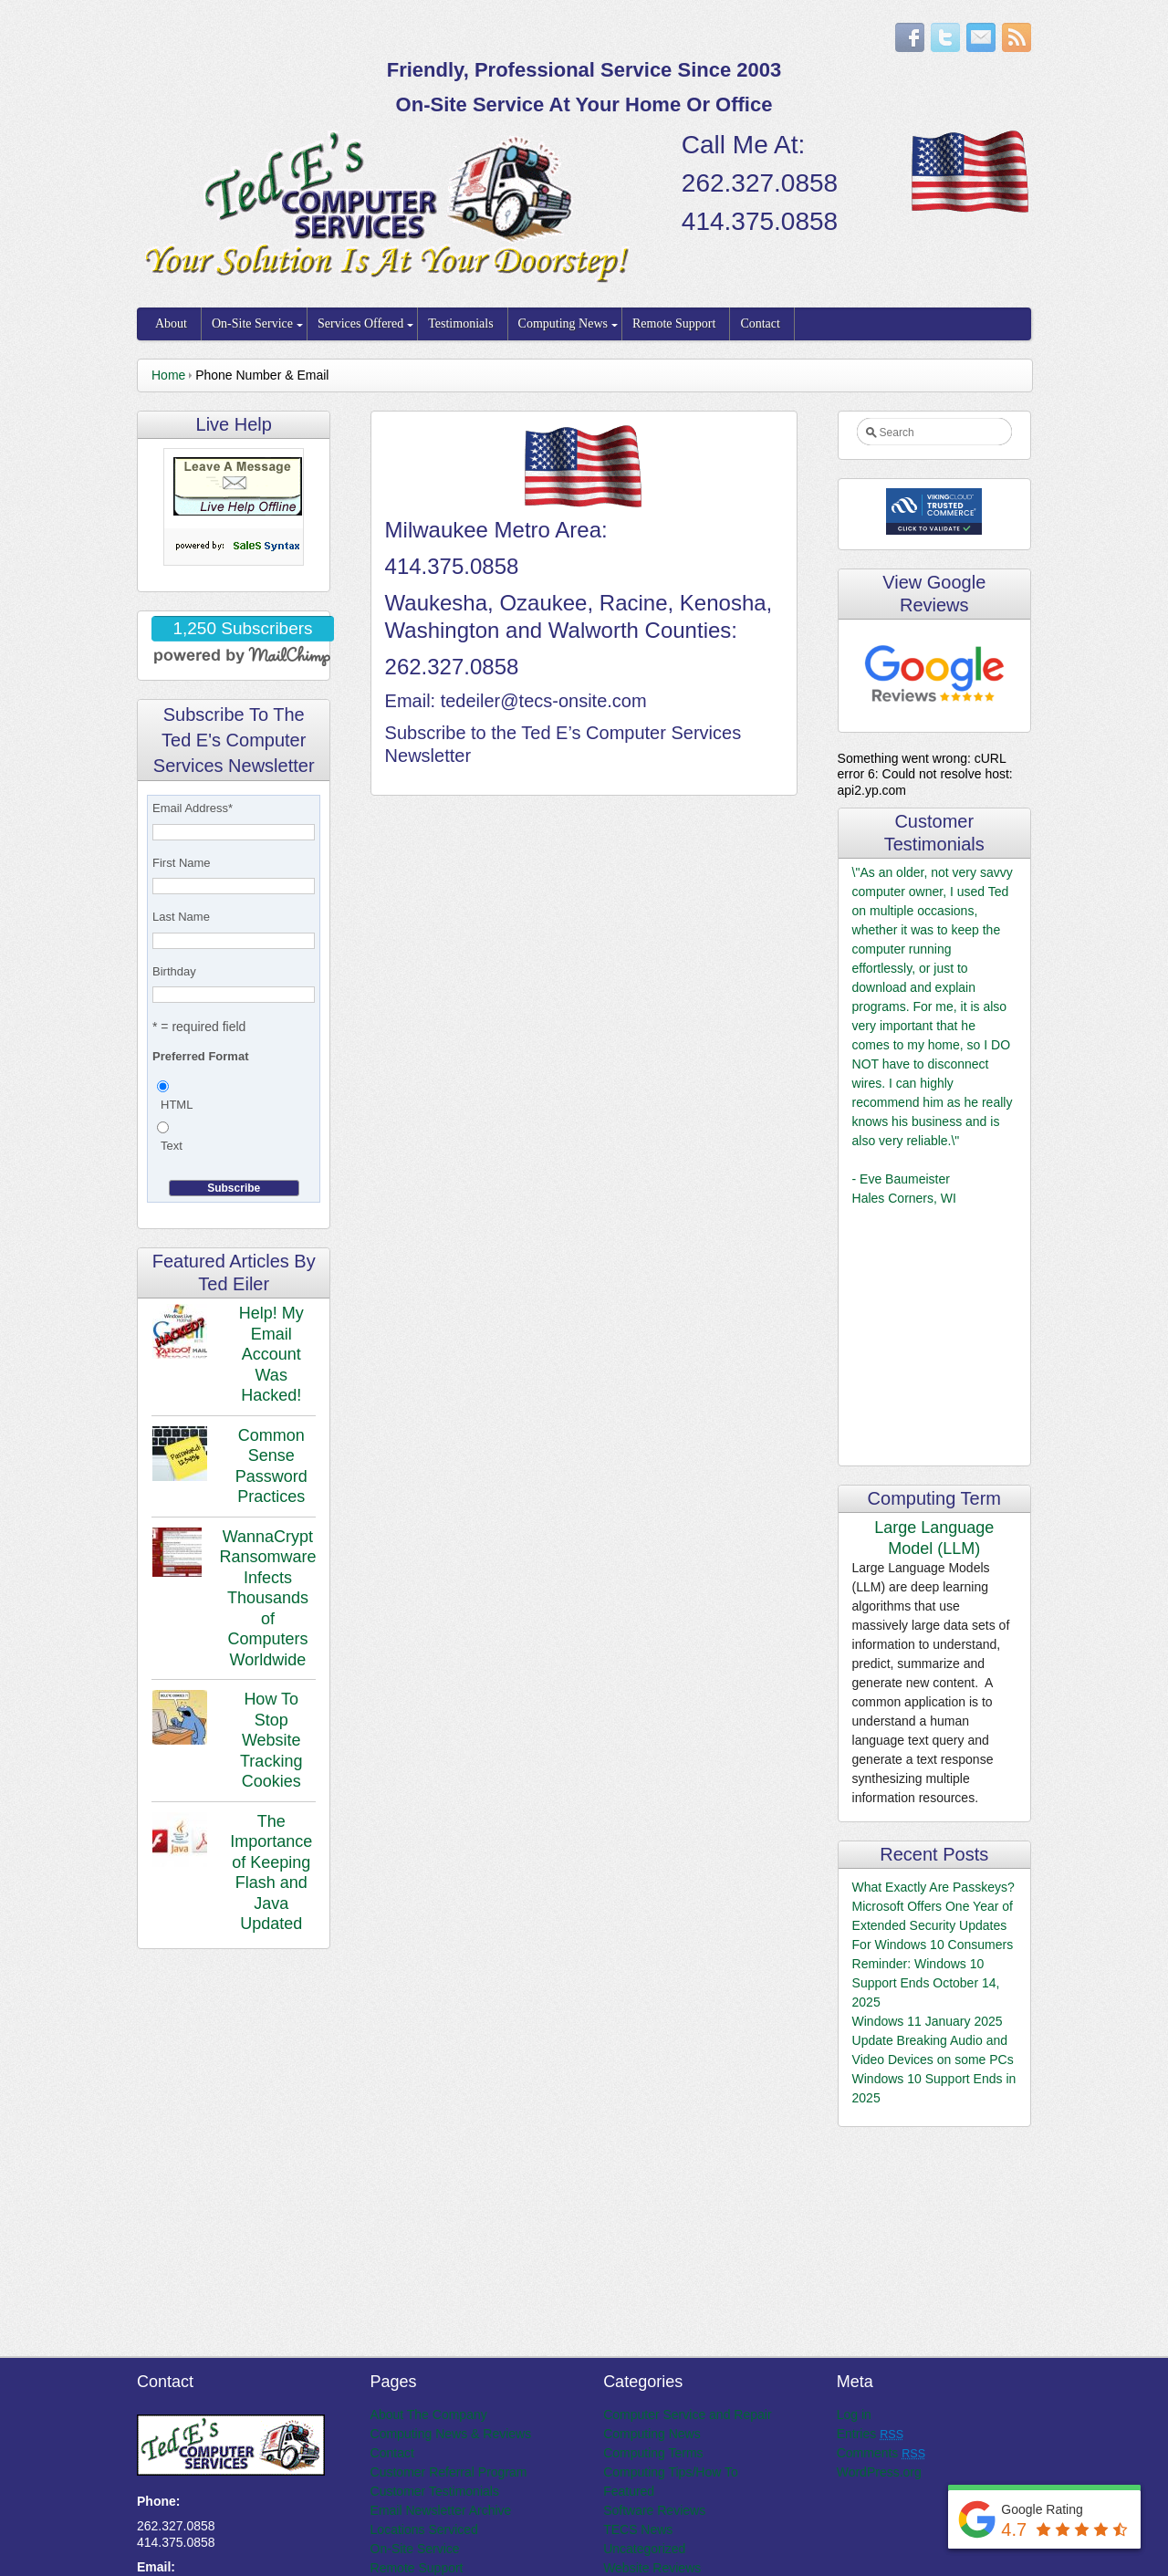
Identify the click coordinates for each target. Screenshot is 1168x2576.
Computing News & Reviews (451, 2433)
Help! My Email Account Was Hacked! (271, 1354)
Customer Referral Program (448, 2472)
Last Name (181, 916)
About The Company (428, 2414)
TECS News (638, 2529)
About (171, 323)
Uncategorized (644, 2548)
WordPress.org (879, 2472)
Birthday (174, 971)
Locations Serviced (424, 2529)
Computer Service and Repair (687, 2414)
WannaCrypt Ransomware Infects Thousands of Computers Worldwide (267, 1598)
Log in (854, 2414)
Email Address (192, 808)
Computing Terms (653, 2453)
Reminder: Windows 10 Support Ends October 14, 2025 (926, 1982)
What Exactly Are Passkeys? (933, 1887)
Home (168, 375)
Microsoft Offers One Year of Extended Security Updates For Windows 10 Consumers (933, 1925)
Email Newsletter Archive (441, 2510)
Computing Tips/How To (670, 2472)
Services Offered (360, 323)
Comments (881, 2453)
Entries (870, 2433)
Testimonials (460, 323)
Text (171, 1145)
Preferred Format (200, 1056)
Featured (628, 2491)
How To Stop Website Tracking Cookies (271, 1740)
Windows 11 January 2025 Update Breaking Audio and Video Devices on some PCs (933, 2040)
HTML (177, 1104)
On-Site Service (252, 323)
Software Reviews (654, 2510)
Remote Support (673, 323)
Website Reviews (652, 2567)
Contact (760, 323)
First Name (181, 863)
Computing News (563, 323)
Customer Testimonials (434, 2491)
